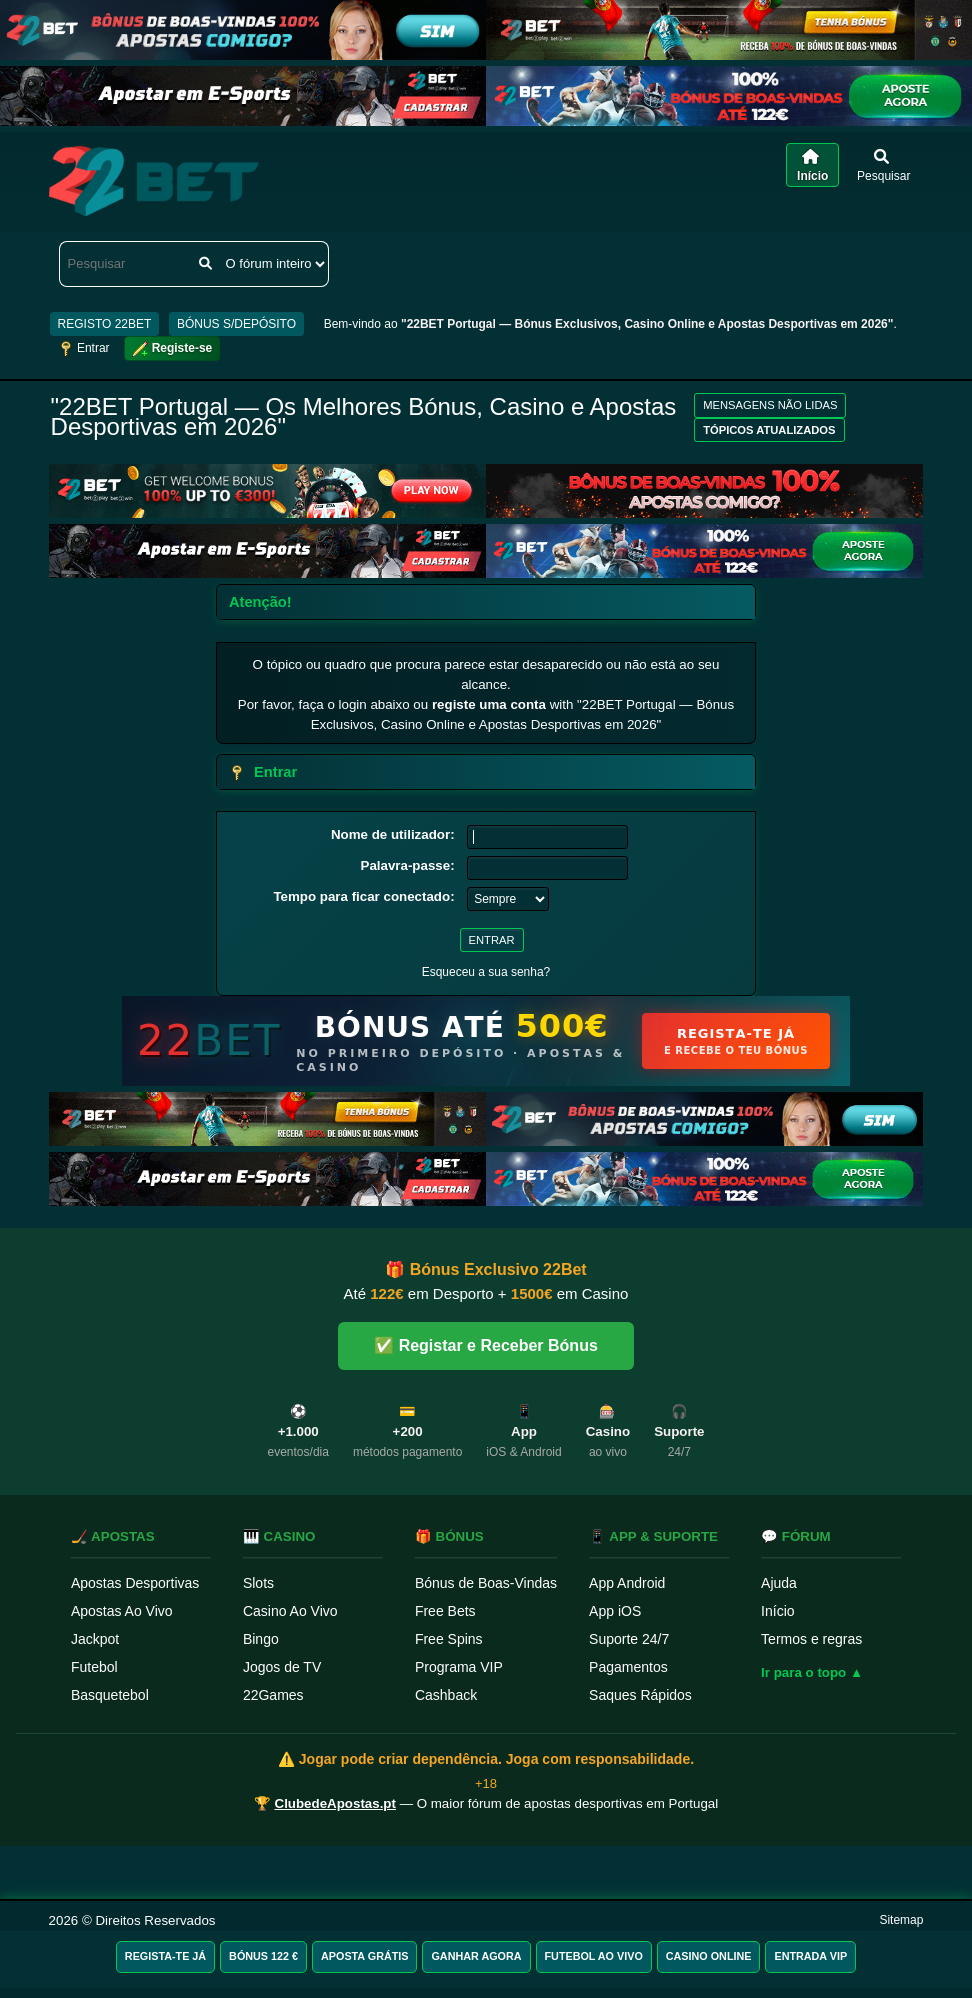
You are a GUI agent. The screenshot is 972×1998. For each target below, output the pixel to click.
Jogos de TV (282, 1667)
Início (777, 1611)
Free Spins (449, 1639)
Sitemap (901, 1920)
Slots (258, 1583)
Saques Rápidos (640, 1695)
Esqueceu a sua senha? (486, 972)
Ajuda (779, 1583)
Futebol (94, 1667)
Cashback (446, 1695)
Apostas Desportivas (135, 1583)
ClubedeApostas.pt (335, 1803)
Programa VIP (459, 1667)
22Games (273, 1695)
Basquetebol (110, 1695)
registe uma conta (489, 704)
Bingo (261, 1639)
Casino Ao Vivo (290, 1611)
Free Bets (445, 1611)
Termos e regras (811, 1639)
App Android (627, 1583)
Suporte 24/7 (629, 1639)
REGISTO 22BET (105, 324)
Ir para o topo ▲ (812, 1672)
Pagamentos (628, 1667)
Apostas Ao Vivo (122, 1611)
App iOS (615, 1611)
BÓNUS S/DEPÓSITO (236, 324)
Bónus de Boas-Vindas (486, 1583)
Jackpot (95, 1639)
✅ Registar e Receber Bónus (486, 1345)
